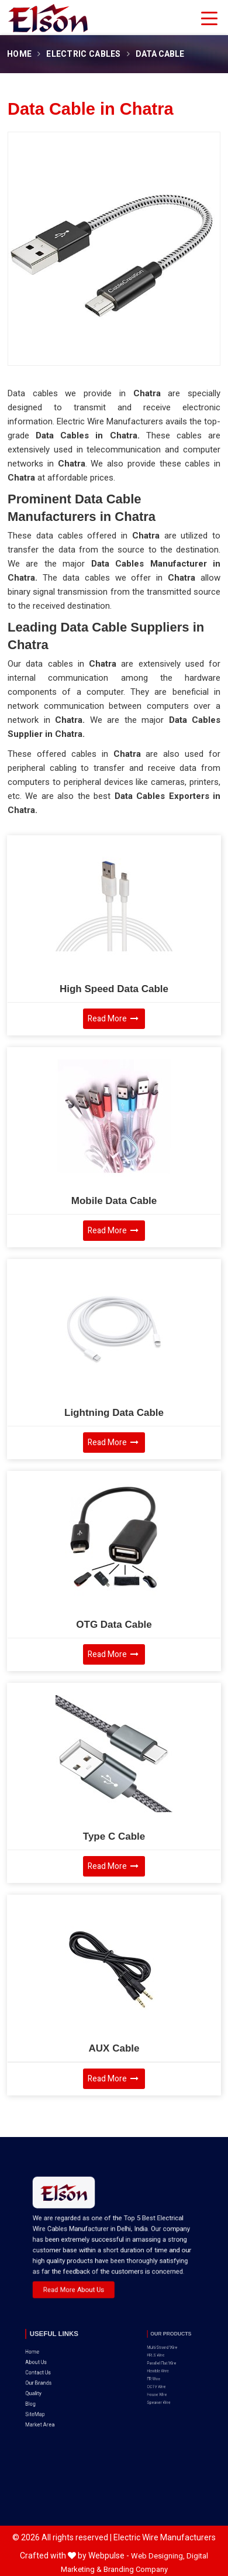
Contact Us (47, 2353)
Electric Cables (83, 54)
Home (19, 54)
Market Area (48, 2380)
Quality (45, 2363)
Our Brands (47, 2358)
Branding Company (135, 2569)
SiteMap (46, 2374)
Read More (113, 1019)
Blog (43, 2369)
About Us (46, 2348)
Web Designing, (158, 2555)
